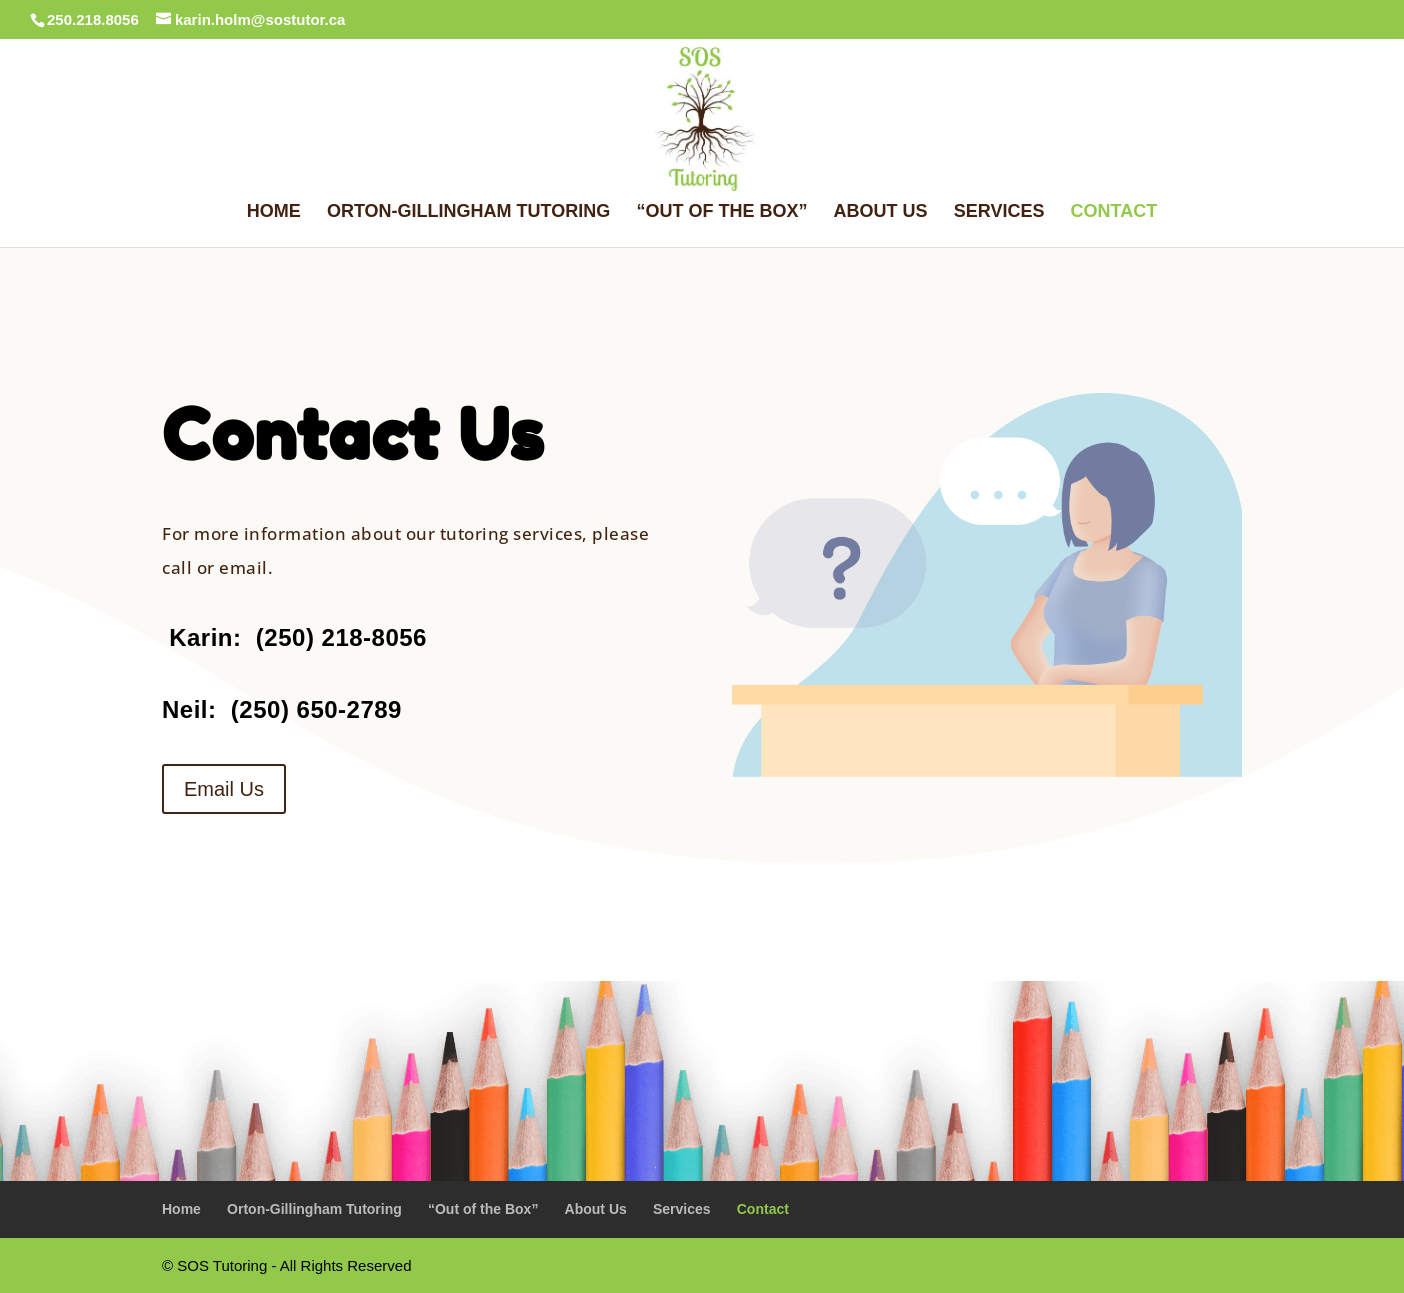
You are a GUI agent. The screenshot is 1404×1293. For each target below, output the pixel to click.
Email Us (224, 789)
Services (999, 212)
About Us (881, 212)
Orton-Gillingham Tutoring (468, 212)
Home (274, 212)
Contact (1114, 212)
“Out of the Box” (721, 212)
